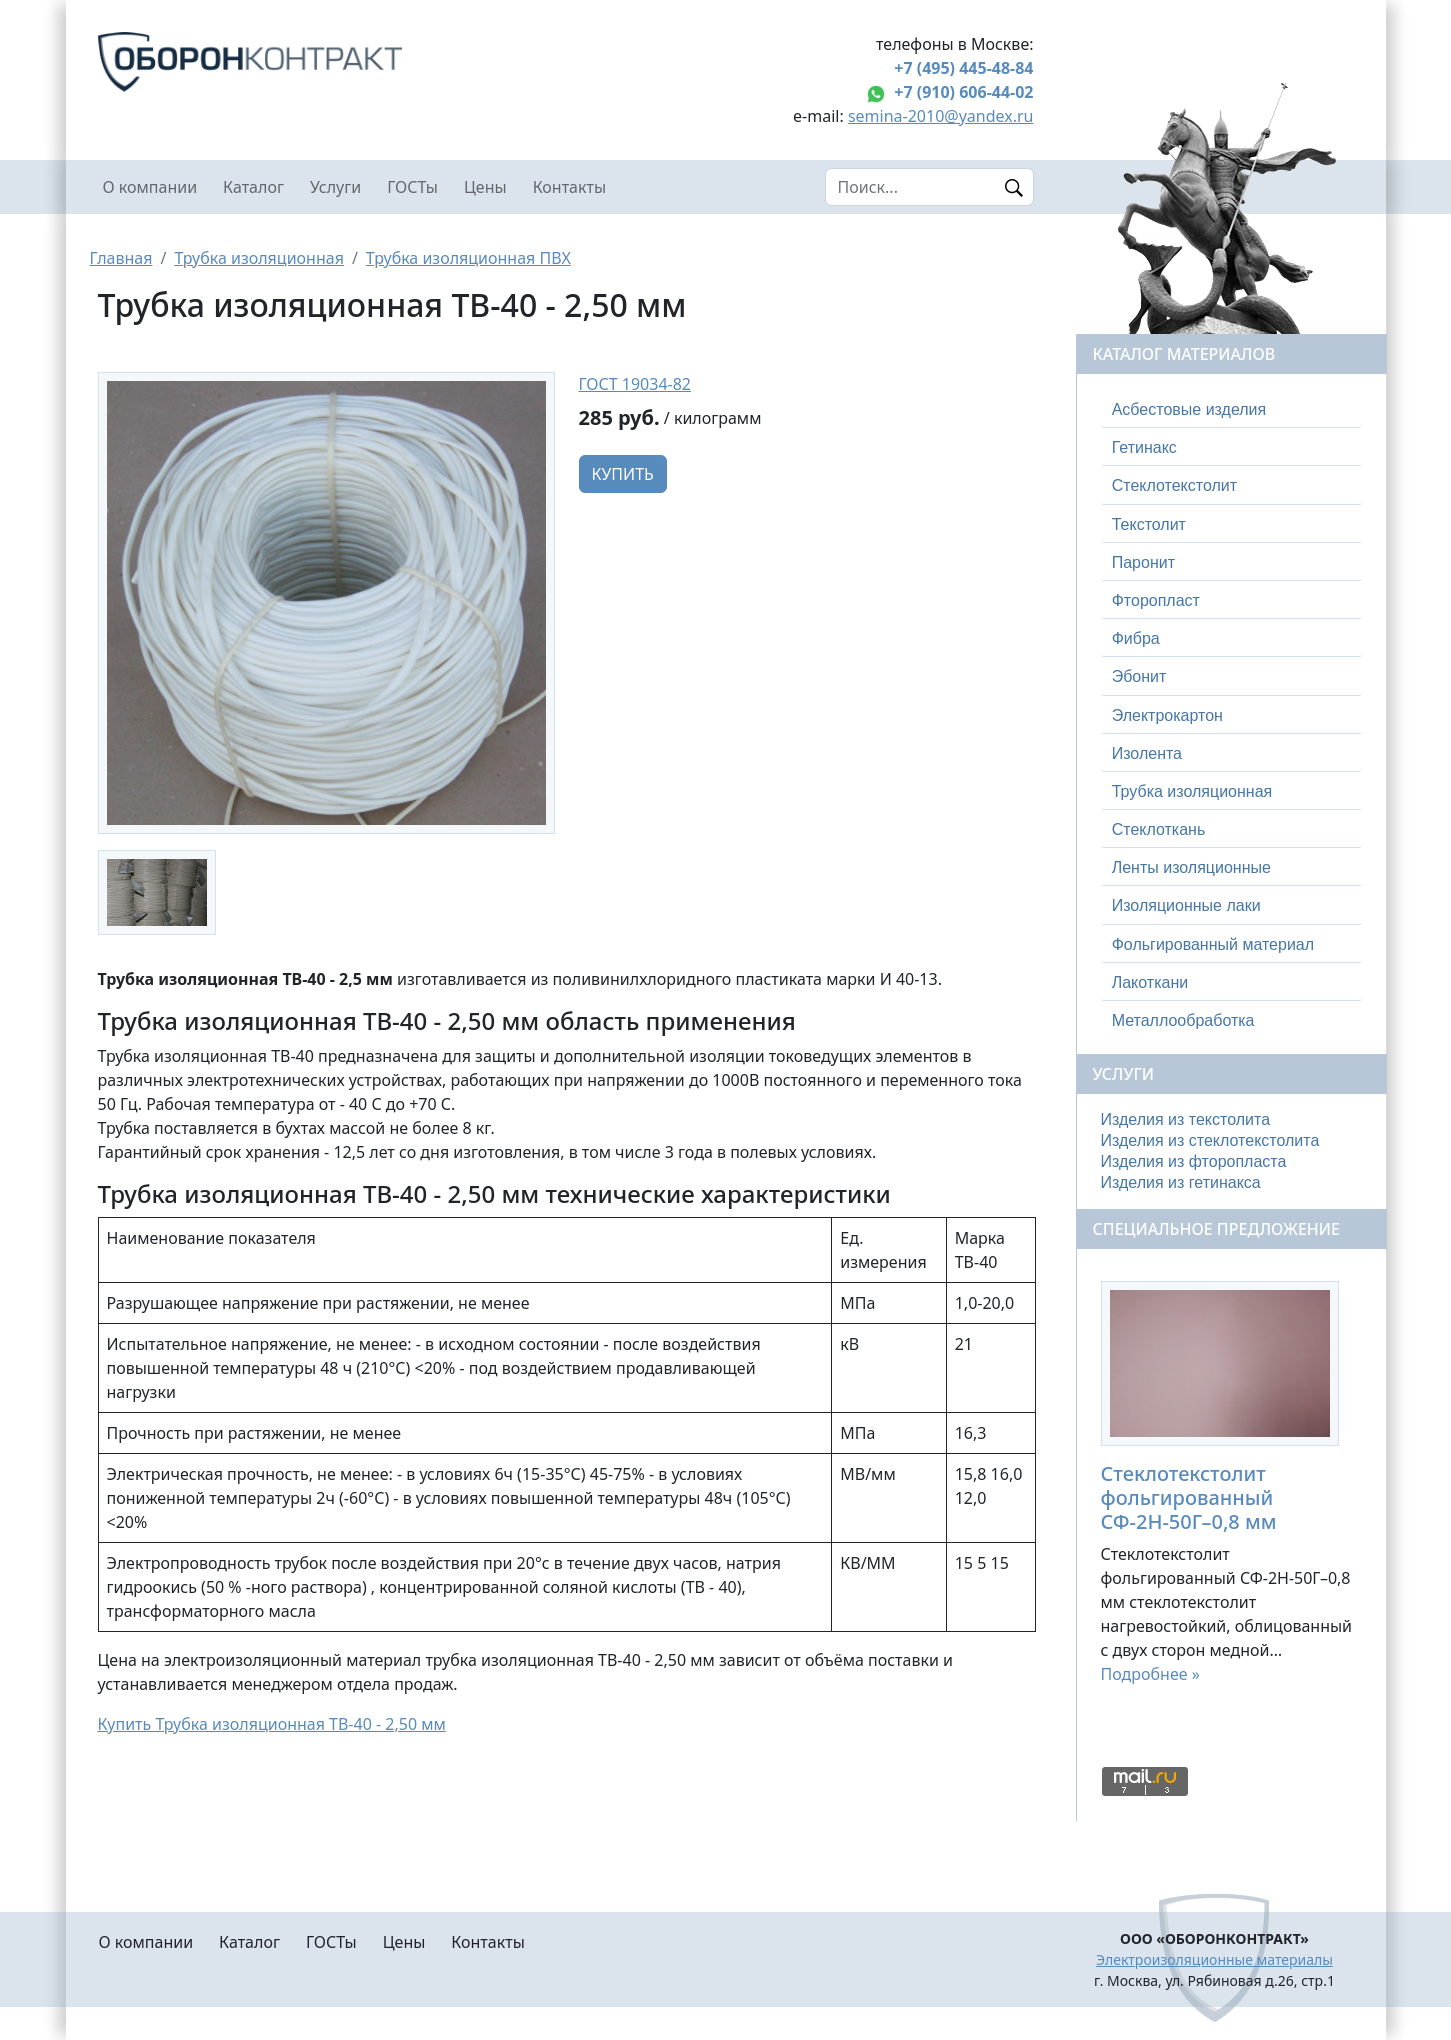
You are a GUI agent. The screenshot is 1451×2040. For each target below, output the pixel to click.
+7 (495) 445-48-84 (963, 68)
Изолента (1147, 753)
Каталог (253, 187)
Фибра (1136, 638)
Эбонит (1139, 676)
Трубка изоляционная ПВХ (468, 258)
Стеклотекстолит (1174, 485)
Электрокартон (1167, 715)
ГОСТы (412, 187)
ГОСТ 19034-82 (635, 384)
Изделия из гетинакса (1181, 1182)
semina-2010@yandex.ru (941, 116)
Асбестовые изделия (1189, 409)
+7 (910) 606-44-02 (963, 92)
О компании (150, 187)
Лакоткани (1150, 982)
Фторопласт (1156, 600)
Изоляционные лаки (1186, 905)
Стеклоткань (1159, 829)
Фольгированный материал (1213, 944)
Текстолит (1149, 524)
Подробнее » (1150, 1674)
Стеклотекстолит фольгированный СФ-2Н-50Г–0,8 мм (1189, 1497)
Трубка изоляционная (258, 258)
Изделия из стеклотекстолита (1210, 1140)
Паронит (1143, 562)
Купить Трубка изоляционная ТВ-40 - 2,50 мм (272, 1724)
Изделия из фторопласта (1194, 1161)
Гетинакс (1144, 447)
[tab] (1231, 410)
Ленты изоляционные (1191, 867)
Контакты (569, 187)
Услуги (335, 187)
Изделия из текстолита (1186, 1119)
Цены (485, 187)
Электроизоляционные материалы (1214, 1959)
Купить (623, 474)
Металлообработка (1183, 1020)
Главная (121, 258)
